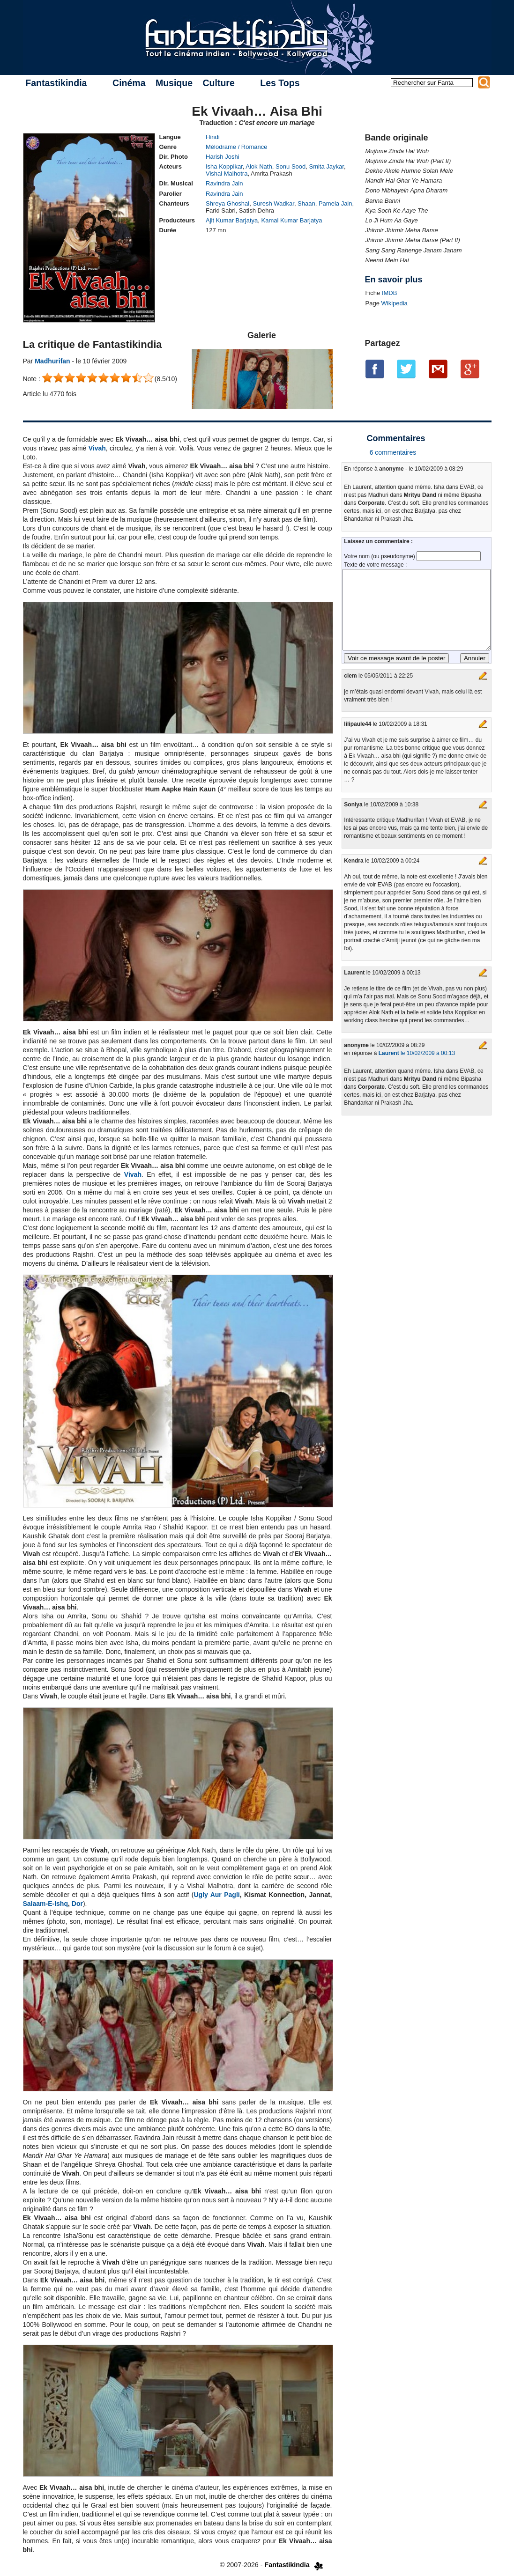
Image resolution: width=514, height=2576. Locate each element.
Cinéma (128, 83)
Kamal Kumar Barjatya (291, 220)
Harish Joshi (222, 156)
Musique (174, 83)
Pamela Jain (335, 203)
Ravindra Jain (224, 183)
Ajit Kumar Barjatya (232, 220)
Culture (218, 83)
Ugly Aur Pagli (216, 1894)
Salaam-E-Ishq (45, 1903)
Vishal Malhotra (226, 173)
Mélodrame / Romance (237, 146)
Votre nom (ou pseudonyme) (380, 556)
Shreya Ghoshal (227, 203)
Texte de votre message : (375, 564)
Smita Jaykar (326, 166)
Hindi (213, 136)
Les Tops (279, 83)
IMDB (389, 292)
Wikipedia (394, 303)
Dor (77, 1903)
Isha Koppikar (224, 166)
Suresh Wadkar (273, 203)
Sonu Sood (290, 166)
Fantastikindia (56, 83)
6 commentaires (393, 452)
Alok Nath (259, 166)
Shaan (306, 203)
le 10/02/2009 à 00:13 (417, 1053)
